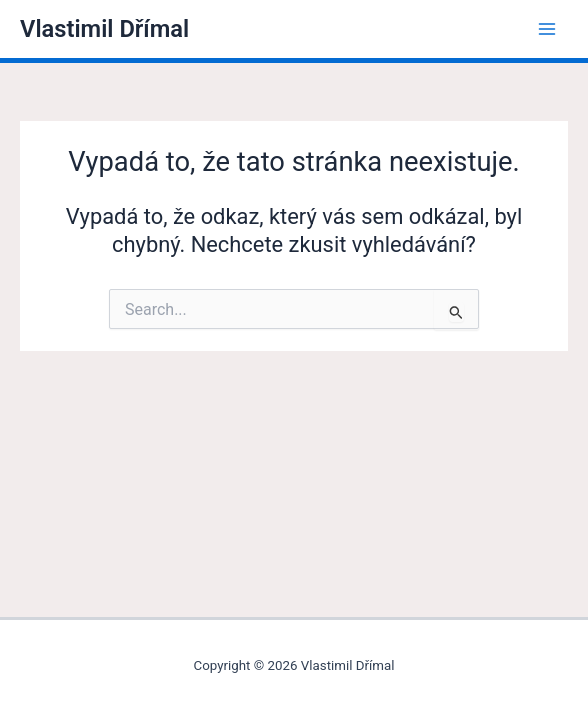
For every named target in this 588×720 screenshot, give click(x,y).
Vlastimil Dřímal (104, 29)
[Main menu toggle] (547, 29)
